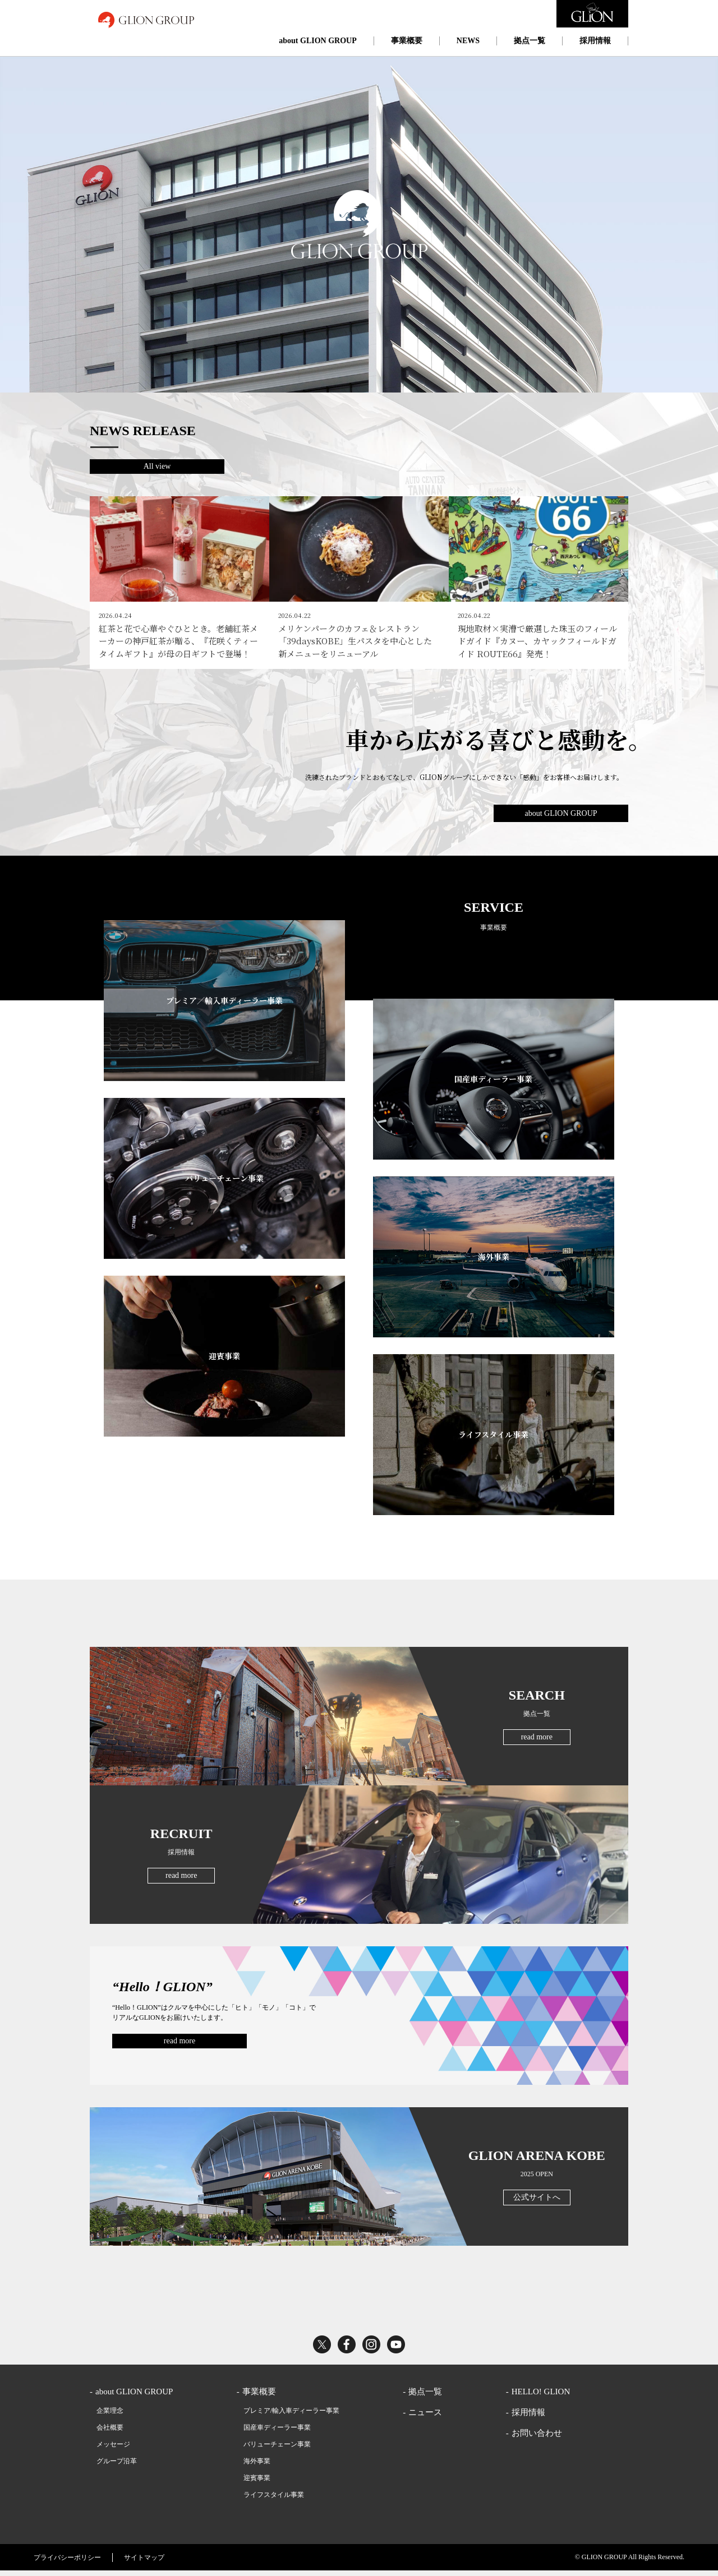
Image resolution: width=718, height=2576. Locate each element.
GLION (146, 20)
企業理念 (109, 2416)
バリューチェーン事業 (277, 2449)
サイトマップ (144, 2563)
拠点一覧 (529, 40)
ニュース (425, 2417)
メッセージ (113, 2449)
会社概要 (109, 2432)
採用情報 (595, 40)
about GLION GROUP (317, 40)
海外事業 (256, 2466)
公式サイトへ (536, 2202)
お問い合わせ (537, 2438)
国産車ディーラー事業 (277, 2432)
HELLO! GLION (541, 2396)
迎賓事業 (256, 2483)
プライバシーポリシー (67, 2563)
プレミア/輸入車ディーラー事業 (291, 2416)
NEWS (468, 40)
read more (537, 1742)
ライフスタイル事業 (273, 2500)
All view (157, 466)
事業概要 (406, 40)
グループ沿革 (116, 2466)
